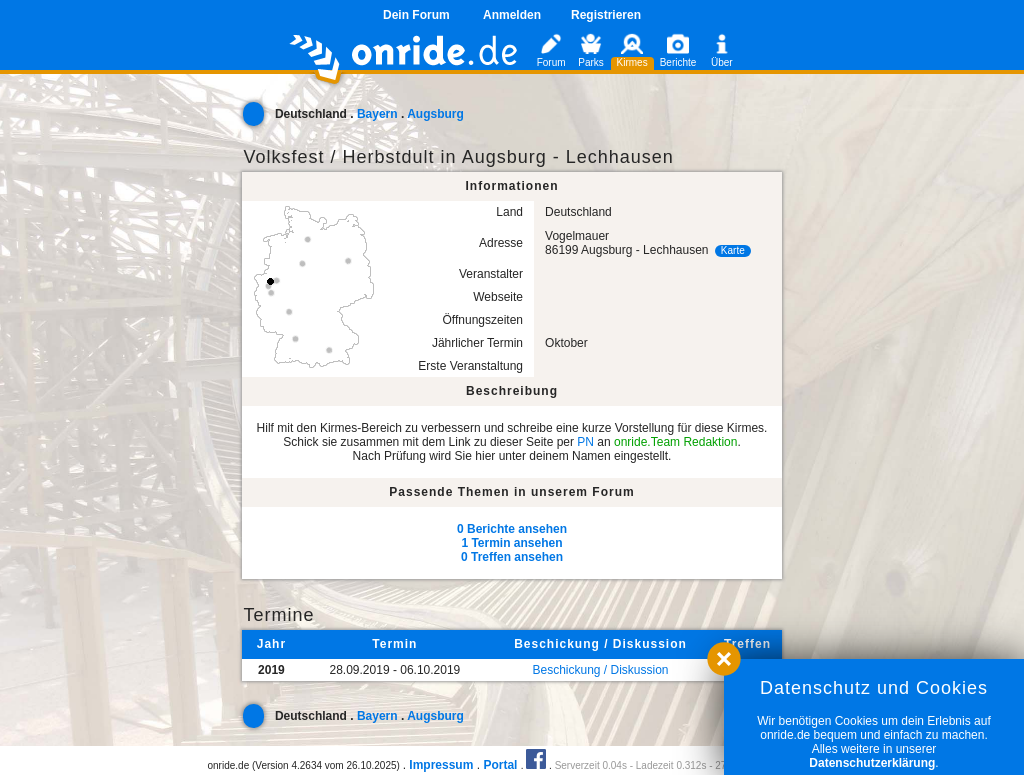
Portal (500, 765)
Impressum (441, 765)
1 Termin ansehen (511, 543)
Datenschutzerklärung (872, 763)
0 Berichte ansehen (512, 529)
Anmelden (512, 15)
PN (585, 442)
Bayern (377, 114)
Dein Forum (416, 15)
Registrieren (606, 15)
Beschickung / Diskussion (600, 670)
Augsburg (435, 114)
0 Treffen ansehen (512, 557)
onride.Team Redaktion (675, 442)
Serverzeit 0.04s (591, 765)
